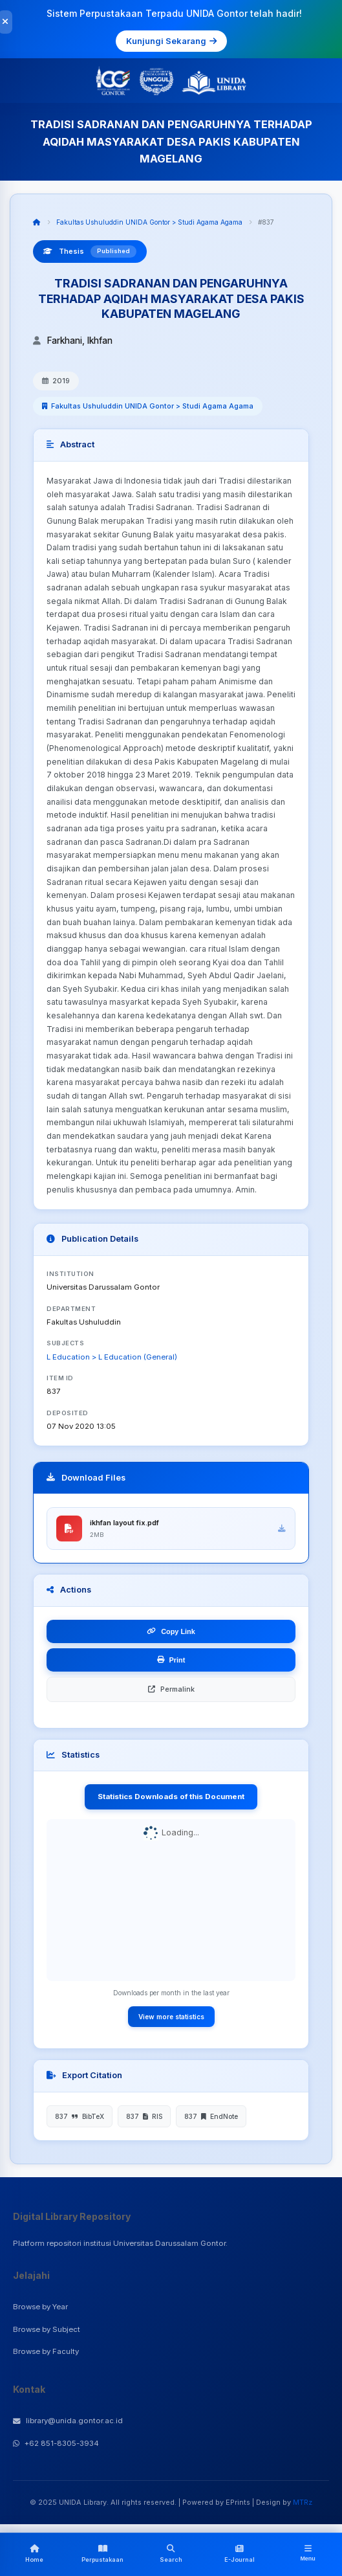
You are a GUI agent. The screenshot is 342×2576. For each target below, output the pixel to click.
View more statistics (171, 2017)
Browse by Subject (46, 2329)
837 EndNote (211, 2116)
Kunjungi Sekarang (171, 41)
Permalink (171, 1689)
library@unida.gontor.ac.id (68, 2420)
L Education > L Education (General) (112, 1356)
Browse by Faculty (46, 2351)
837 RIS (144, 2116)
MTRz (302, 2502)
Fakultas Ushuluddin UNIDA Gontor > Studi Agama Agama (149, 222)
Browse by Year (40, 2306)
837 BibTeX (79, 2116)
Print (171, 1660)
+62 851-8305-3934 (56, 2443)
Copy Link (171, 1631)
